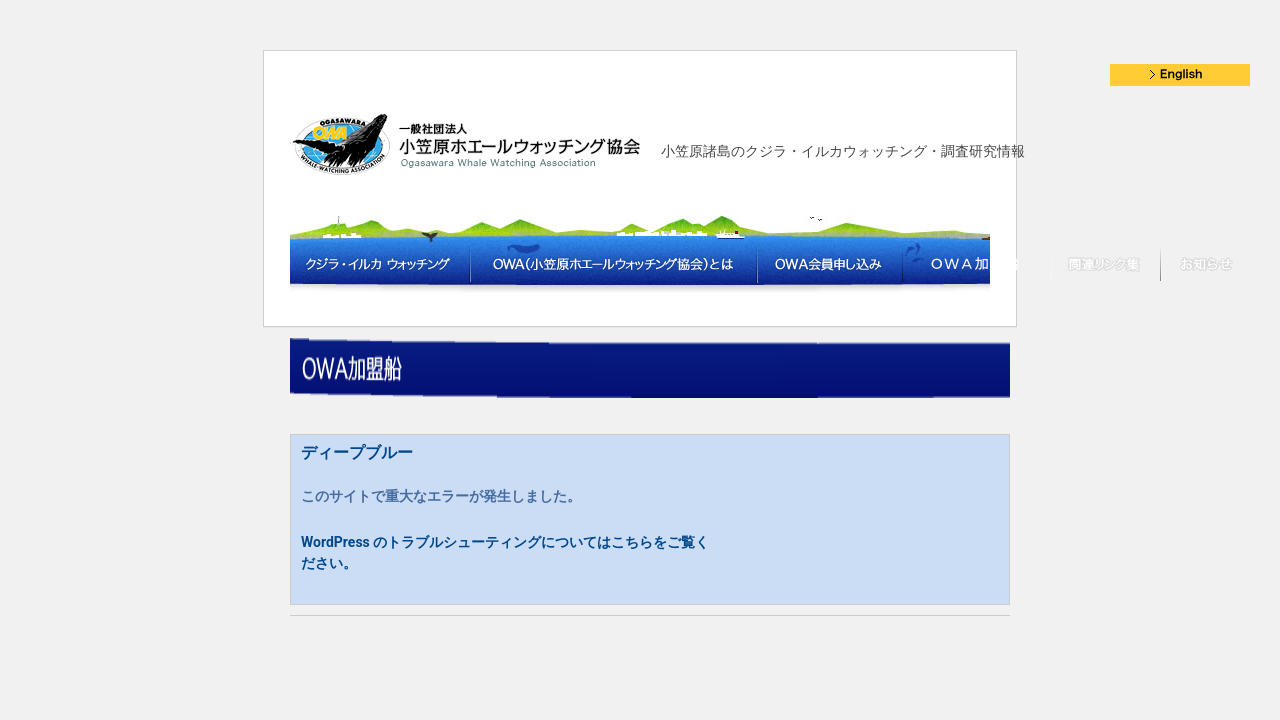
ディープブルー (357, 452)
